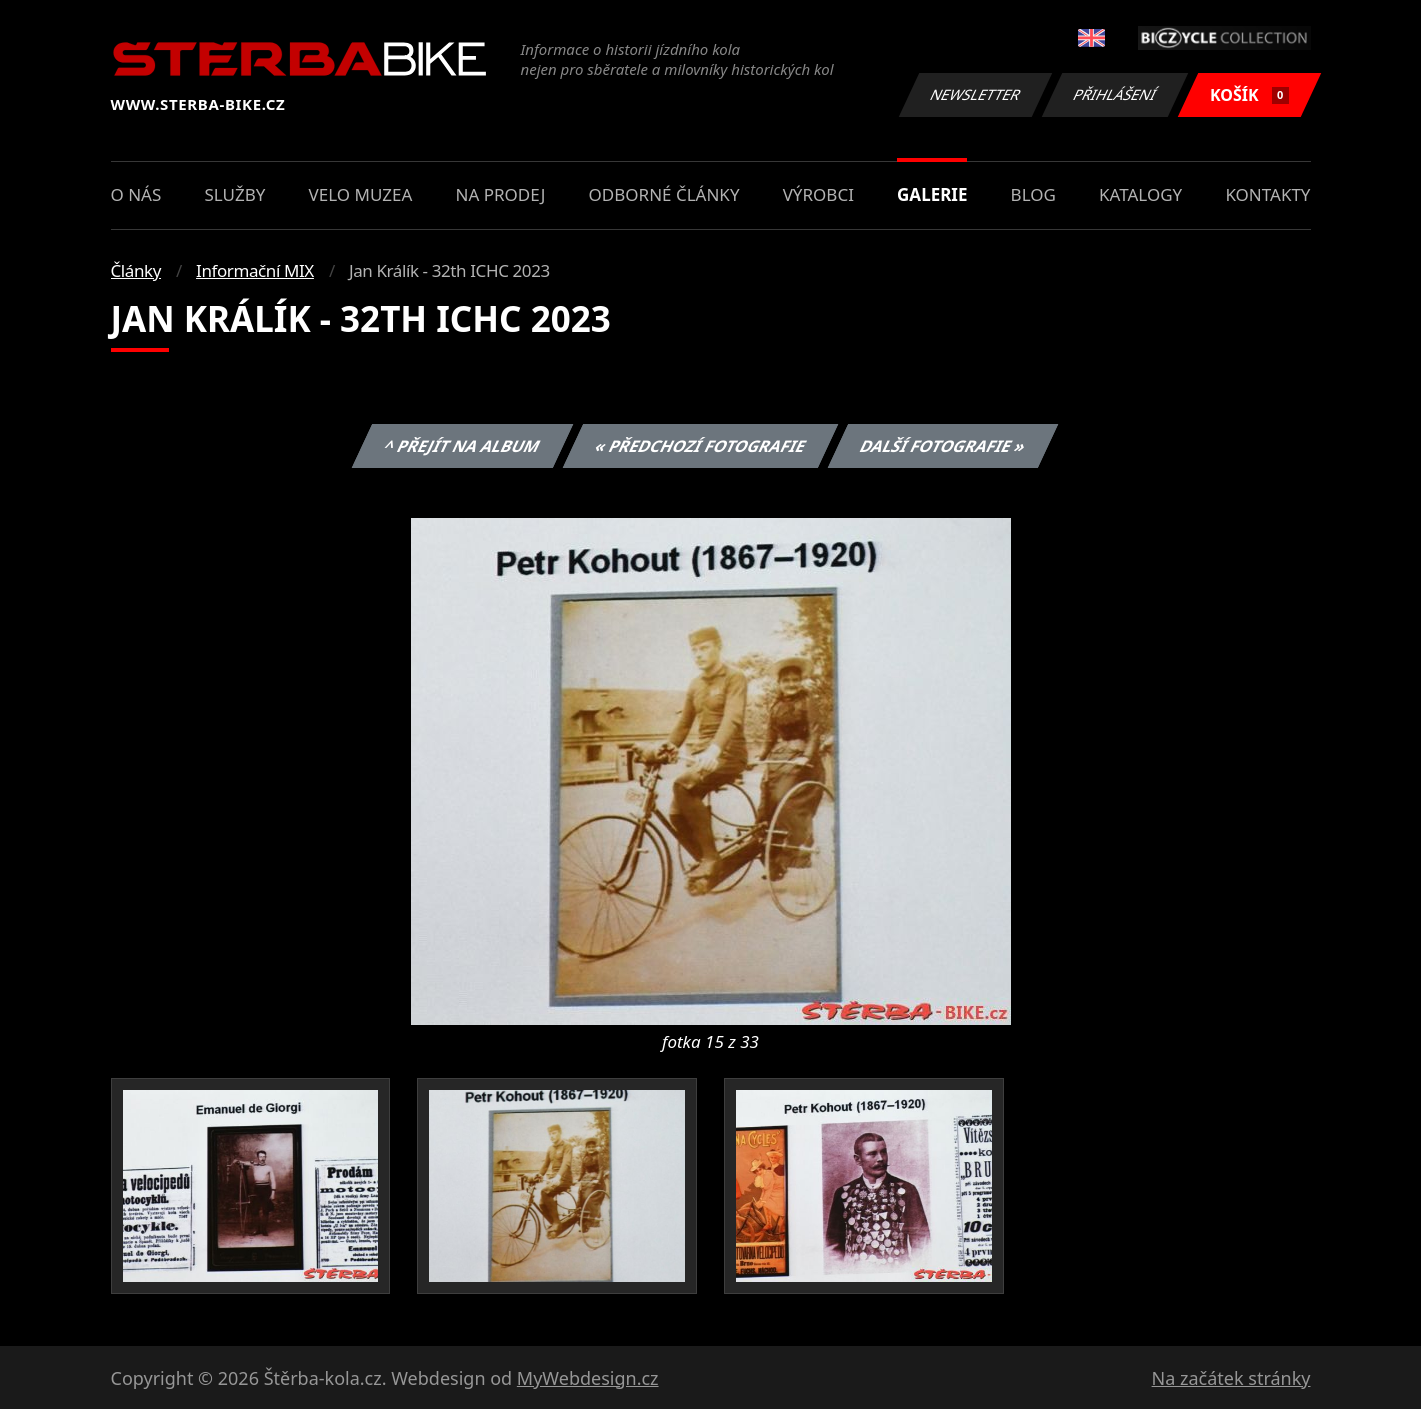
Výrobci (818, 194)
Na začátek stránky (1231, 1378)
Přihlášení (1115, 94)
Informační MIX (255, 270)
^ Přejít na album (462, 446)
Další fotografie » (943, 446)
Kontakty (1267, 194)
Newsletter (976, 94)
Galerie (932, 194)
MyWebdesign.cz (588, 1378)
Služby (234, 194)
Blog (1033, 194)
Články (136, 270)
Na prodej (501, 194)
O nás (136, 194)
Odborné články (664, 194)
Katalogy (1140, 194)
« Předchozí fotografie (701, 446)
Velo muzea (361, 194)
